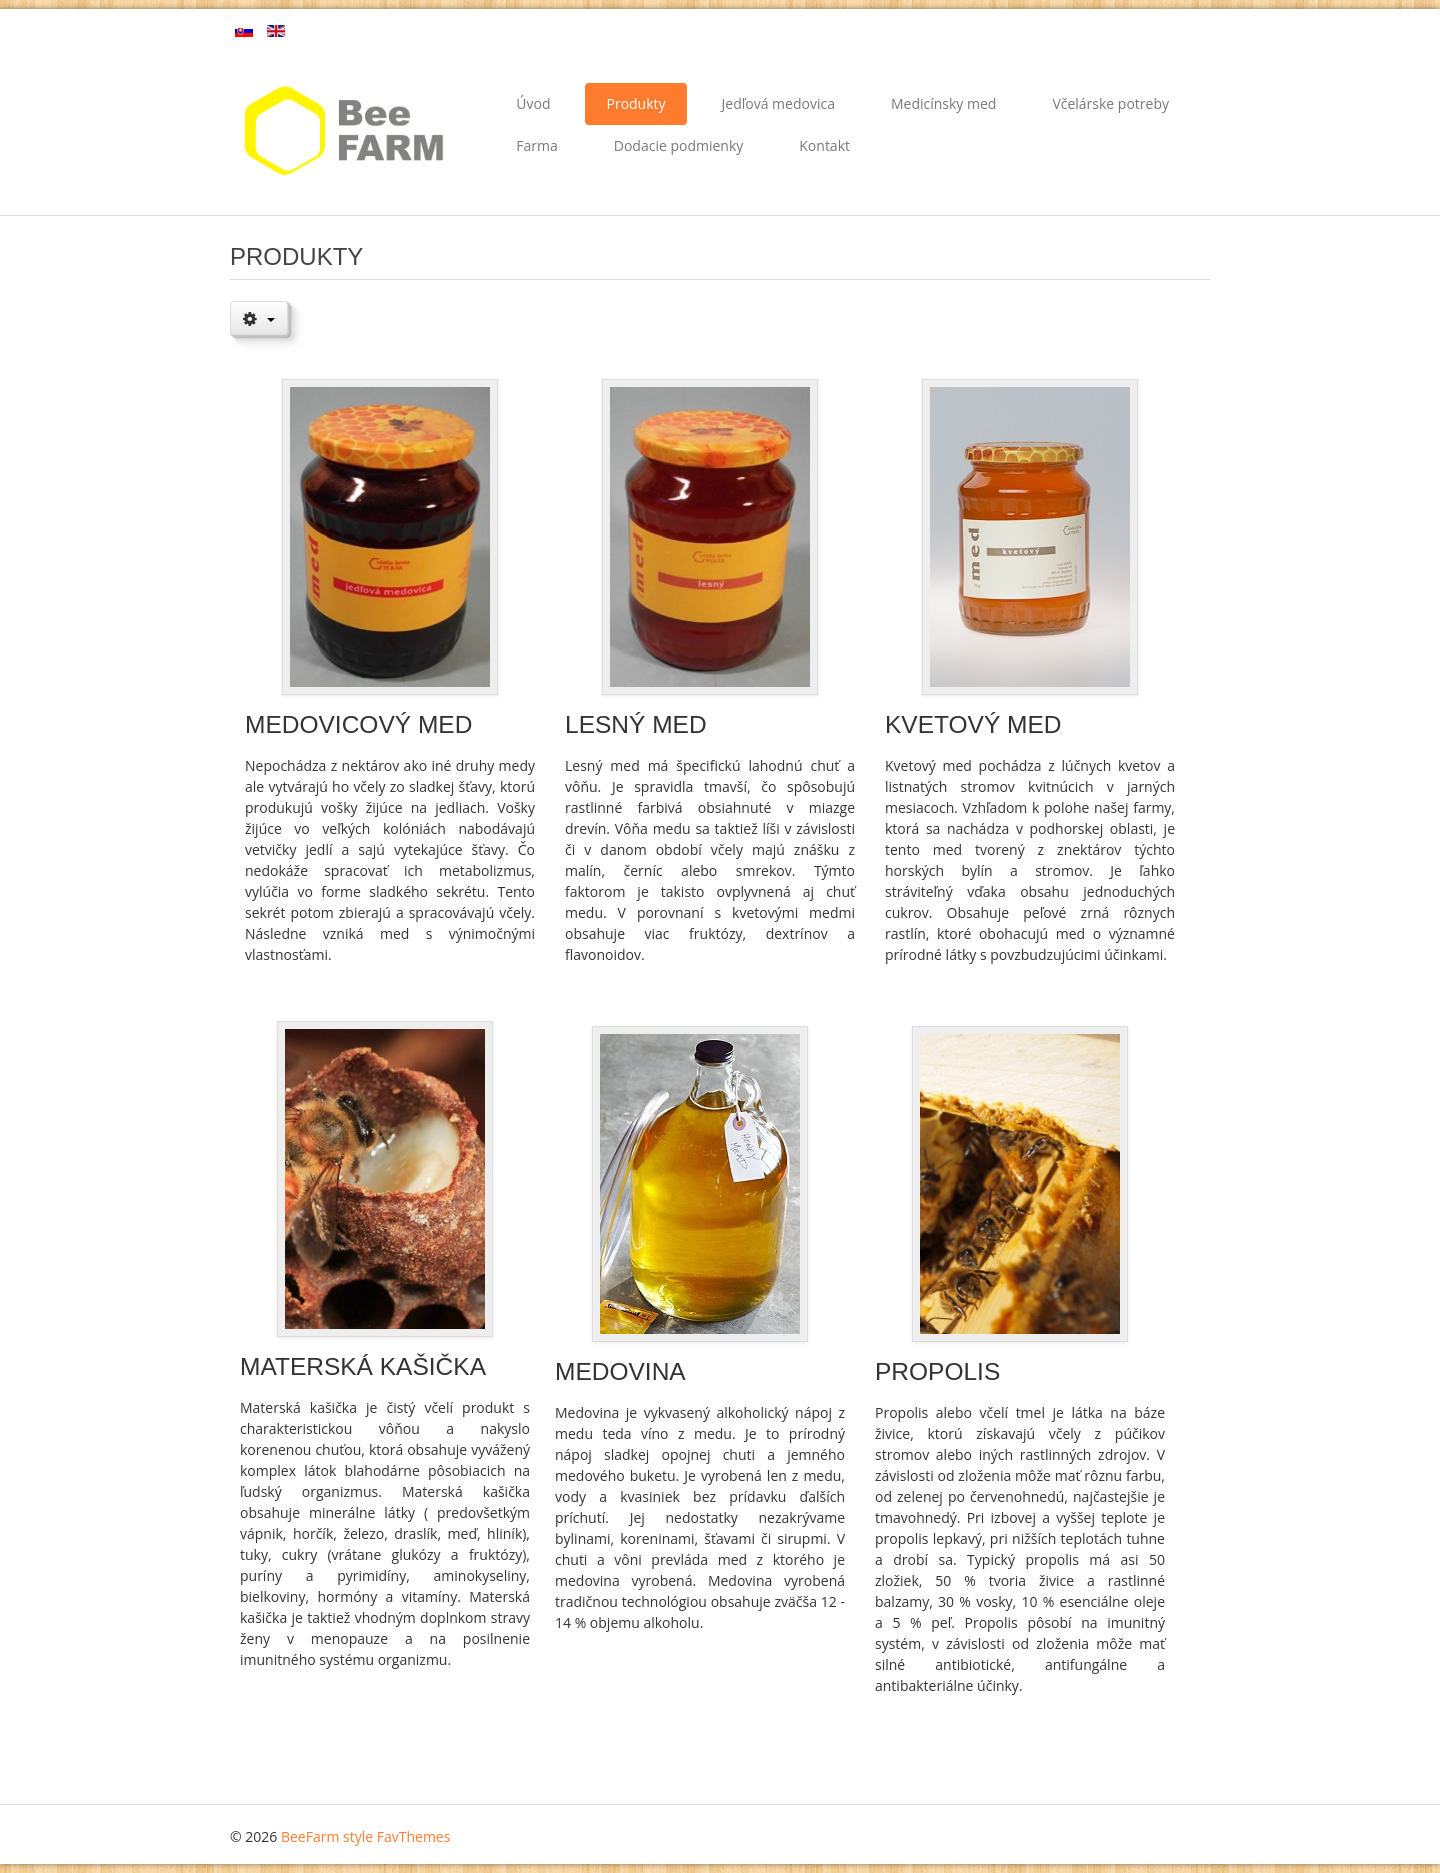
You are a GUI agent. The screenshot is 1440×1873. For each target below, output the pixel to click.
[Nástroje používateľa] (259, 318)
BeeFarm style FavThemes (365, 1836)
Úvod (533, 103)
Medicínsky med (943, 103)
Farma (536, 145)
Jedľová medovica (778, 103)
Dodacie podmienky (679, 145)
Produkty (635, 103)
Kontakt (824, 145)
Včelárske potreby (1110, 103)
